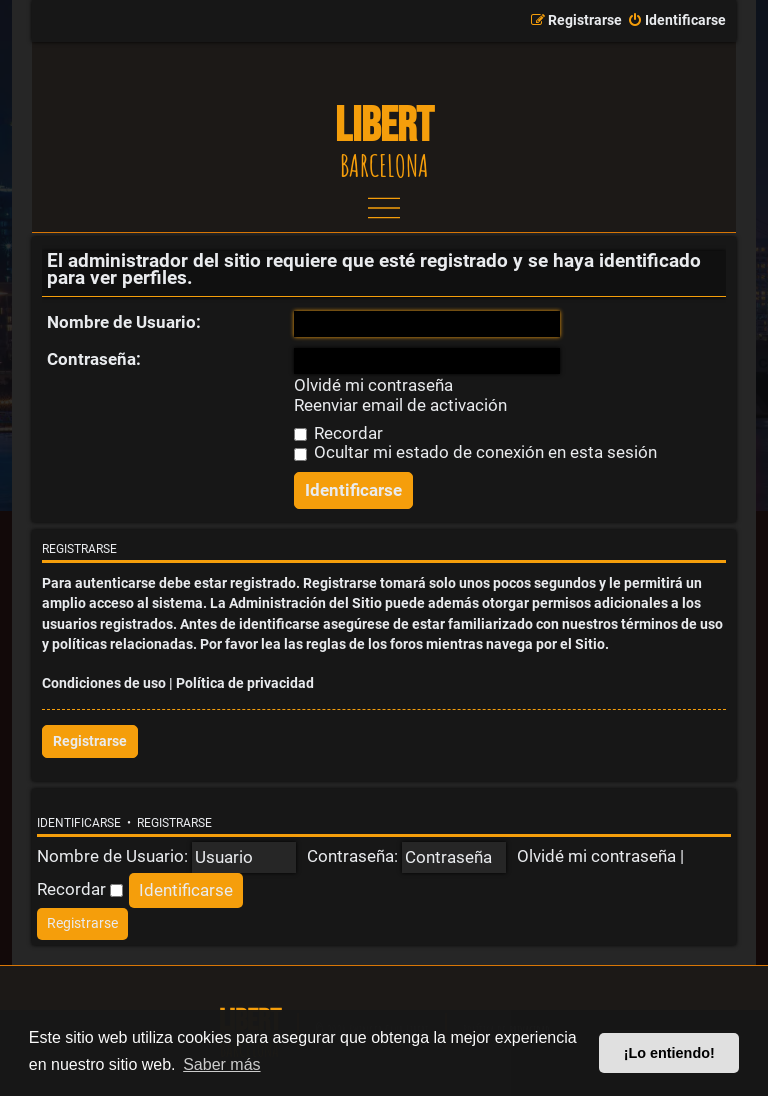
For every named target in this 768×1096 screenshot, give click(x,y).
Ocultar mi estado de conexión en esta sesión (475, 452)
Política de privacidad (245, 683)
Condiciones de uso (104, 683)
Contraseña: (94, 359)
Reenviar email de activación (400, 405)
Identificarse (79, 823)
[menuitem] (676, 21)
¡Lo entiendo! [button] (669, 1053)
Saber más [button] (221, 1064)
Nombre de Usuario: (124, 322)
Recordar (338, 433)
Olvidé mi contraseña (373, 385)
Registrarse (90, 741)
